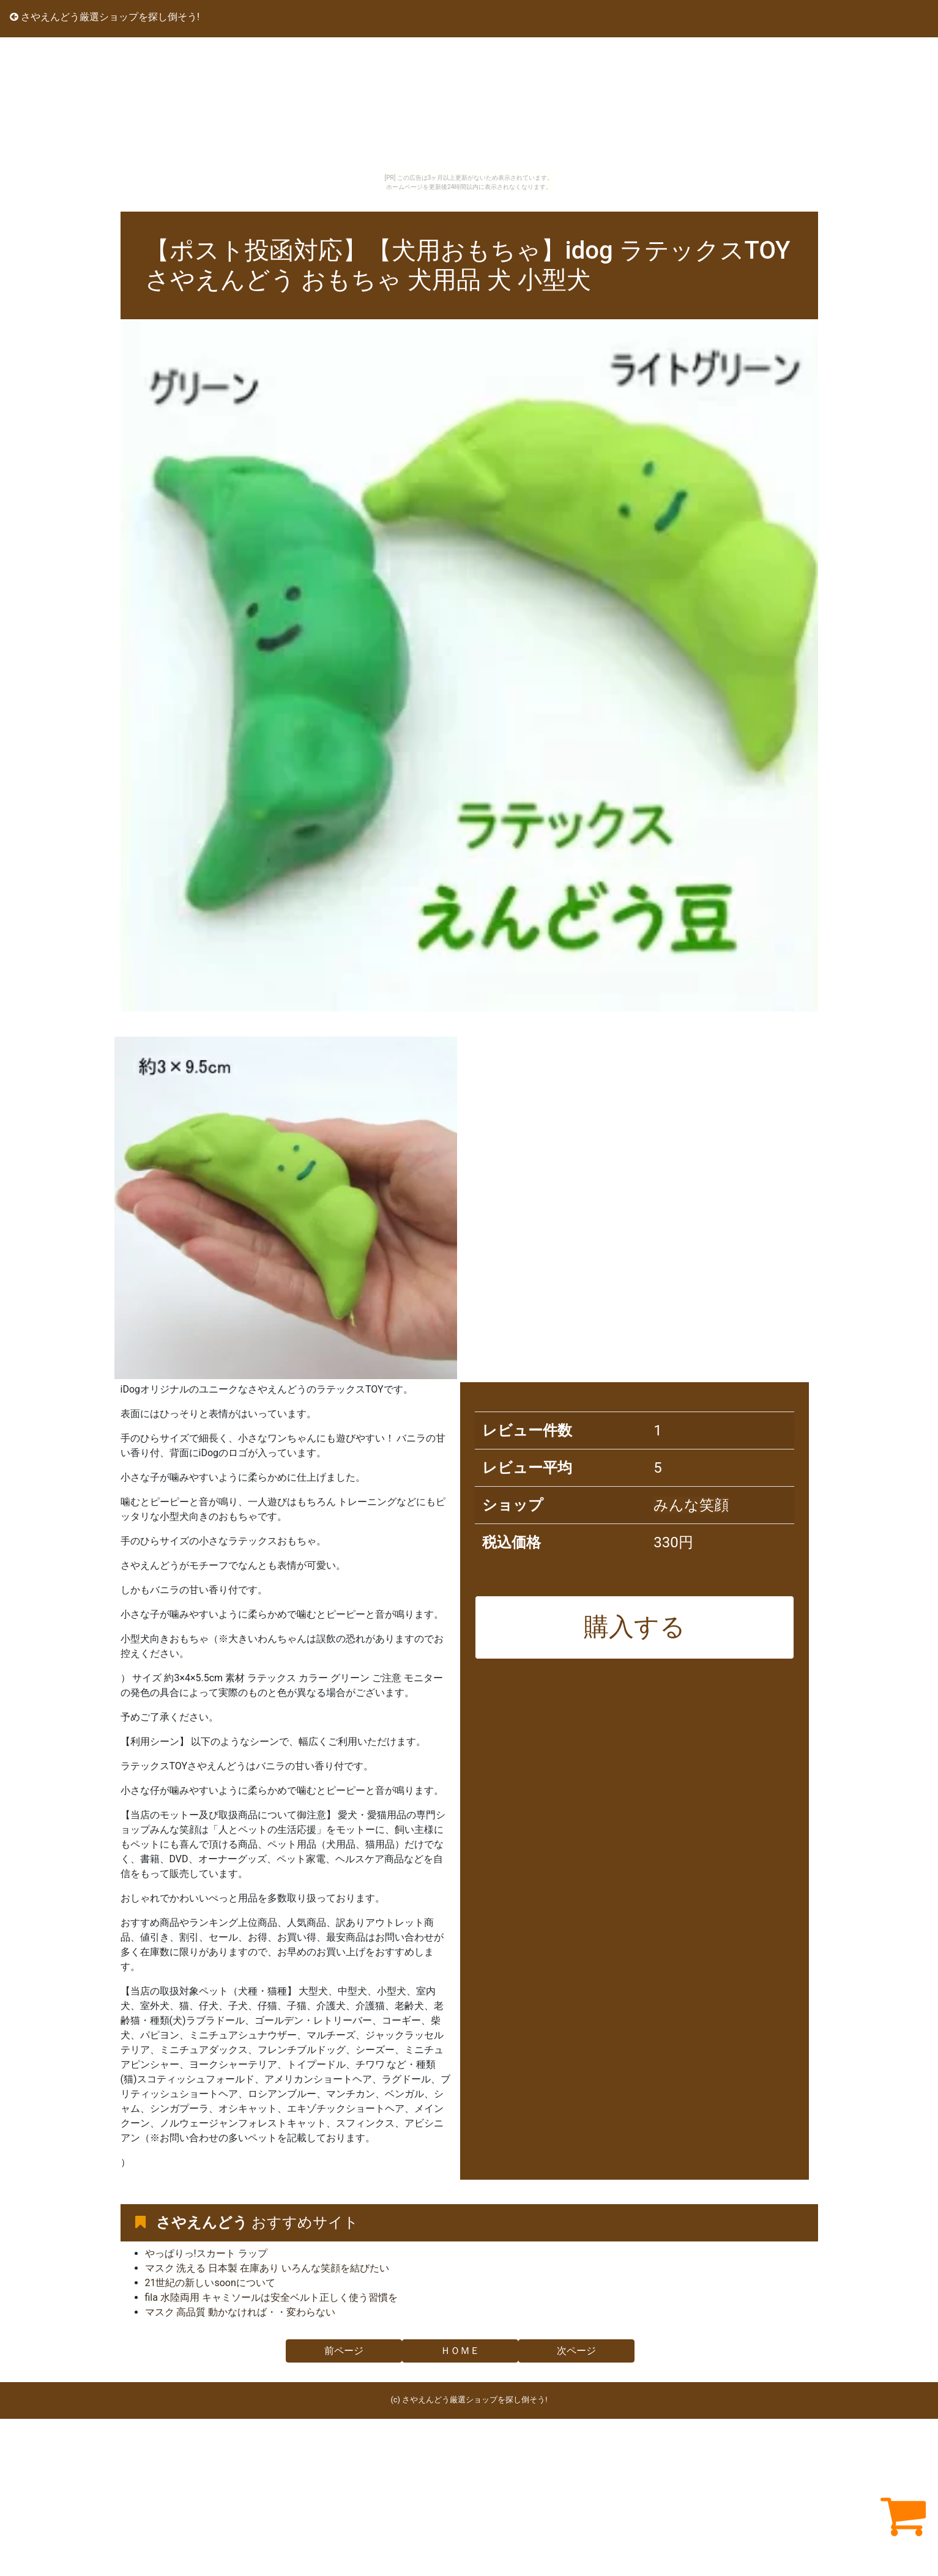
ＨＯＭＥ (460, 2350)
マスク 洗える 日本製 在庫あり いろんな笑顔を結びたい (267, 2268)
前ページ (343, 2350)
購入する (634, 1626)
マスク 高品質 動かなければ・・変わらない (240, 2312)
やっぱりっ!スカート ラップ (206, 2253)
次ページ (576, 2350)
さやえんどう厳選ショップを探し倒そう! (104, 17)
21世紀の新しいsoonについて (210, 2283)
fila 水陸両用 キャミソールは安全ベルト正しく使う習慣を (271, 2297)
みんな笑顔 (691, 1505)
